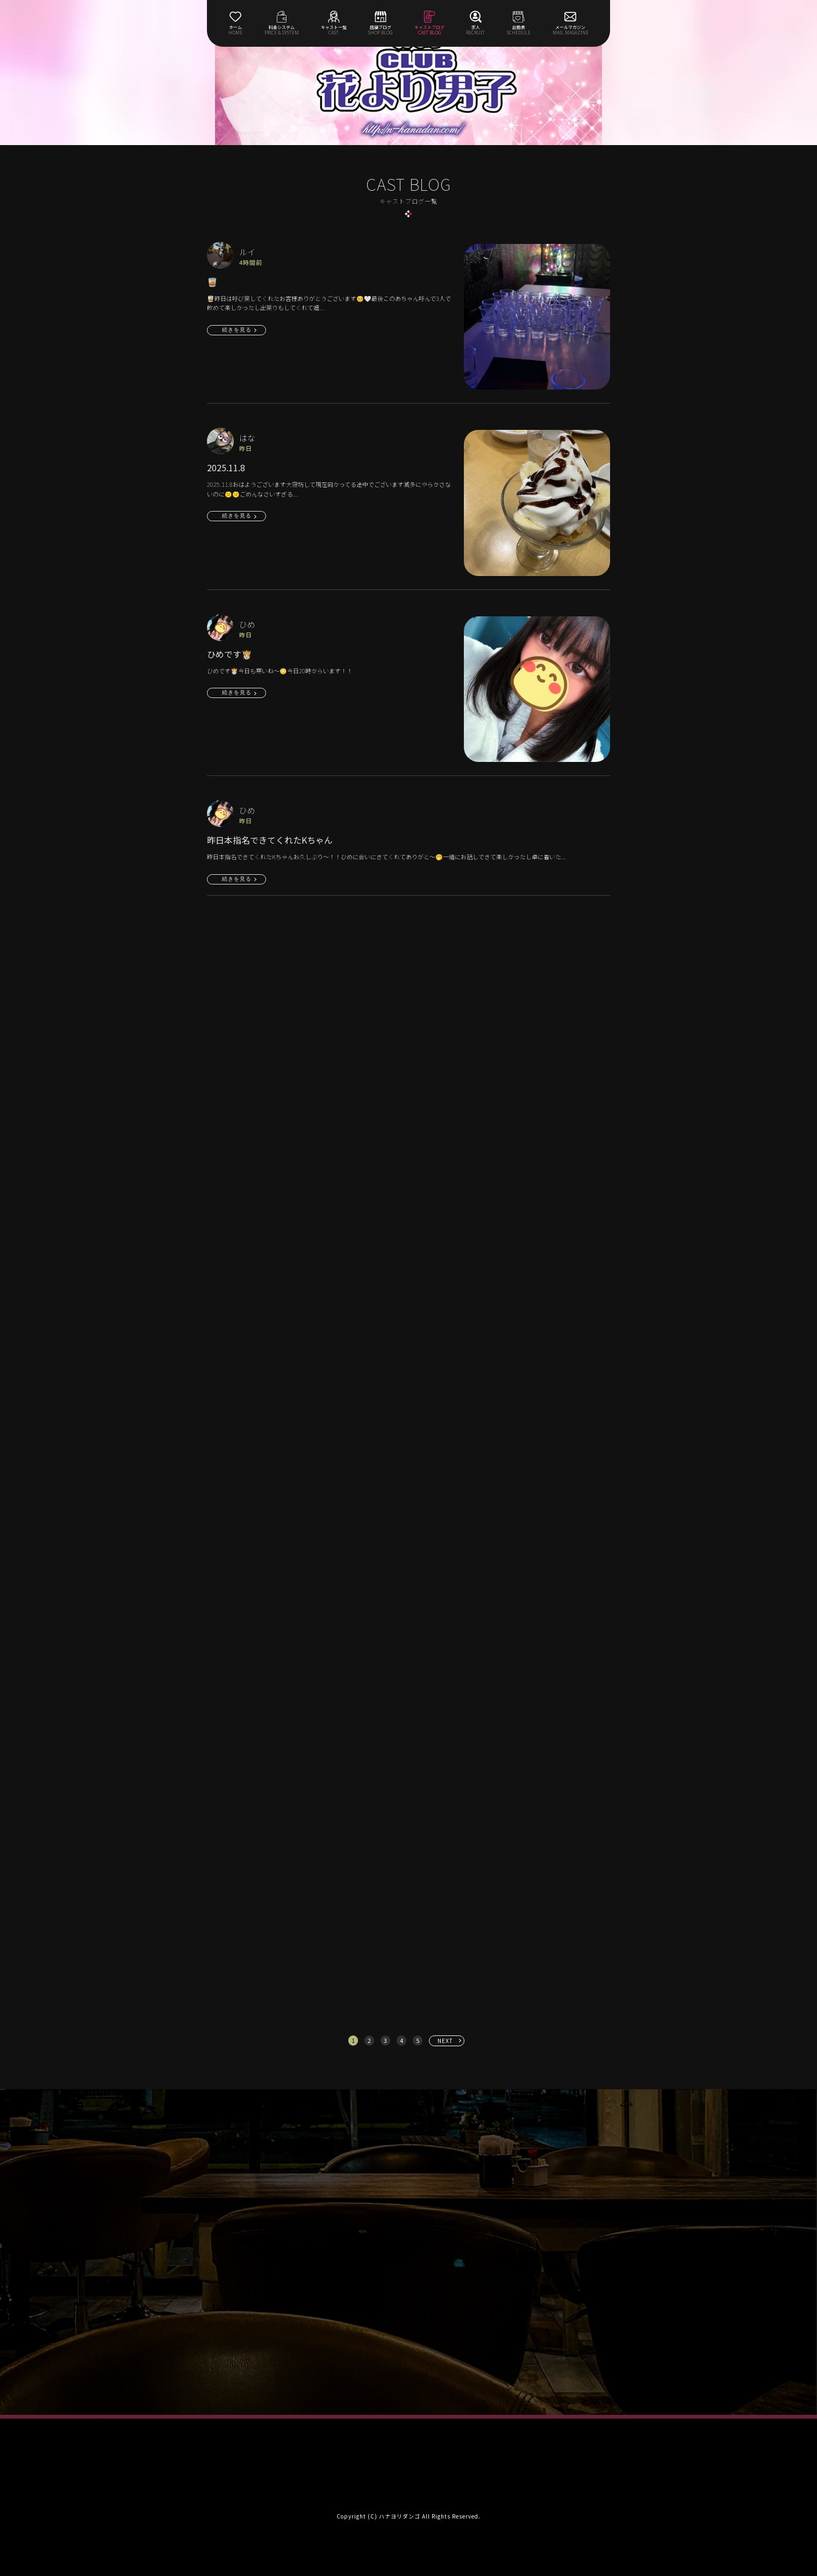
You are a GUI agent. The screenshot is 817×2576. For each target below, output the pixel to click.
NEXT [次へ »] (445, 2041)
